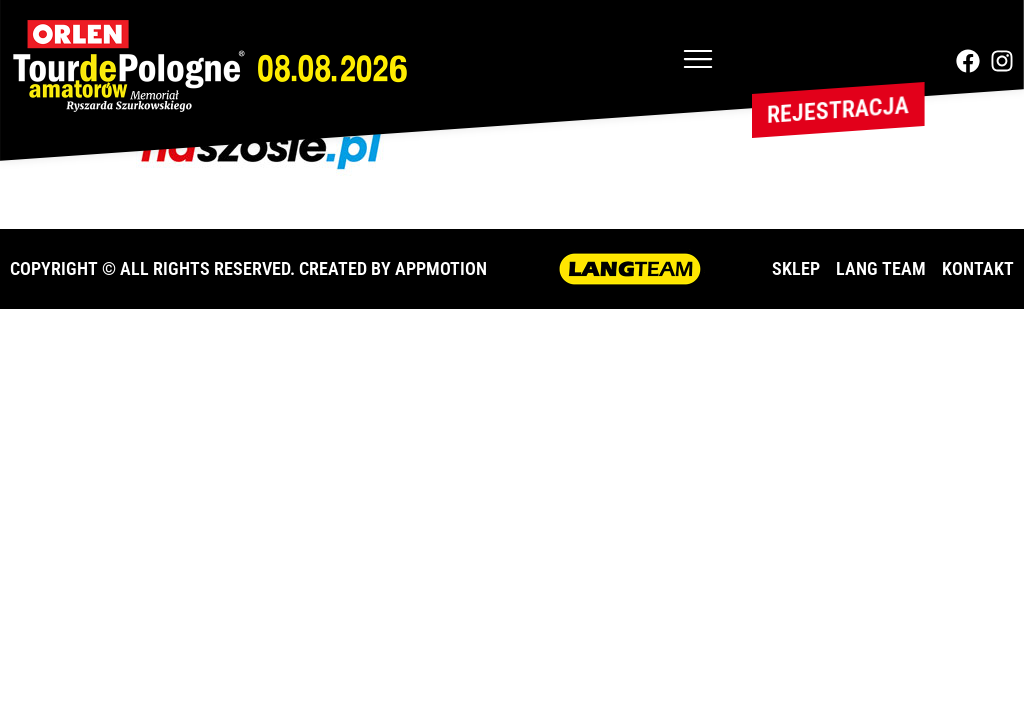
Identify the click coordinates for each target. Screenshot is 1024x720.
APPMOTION (441, 268)
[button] (698, 61)
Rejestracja (838, 110)
